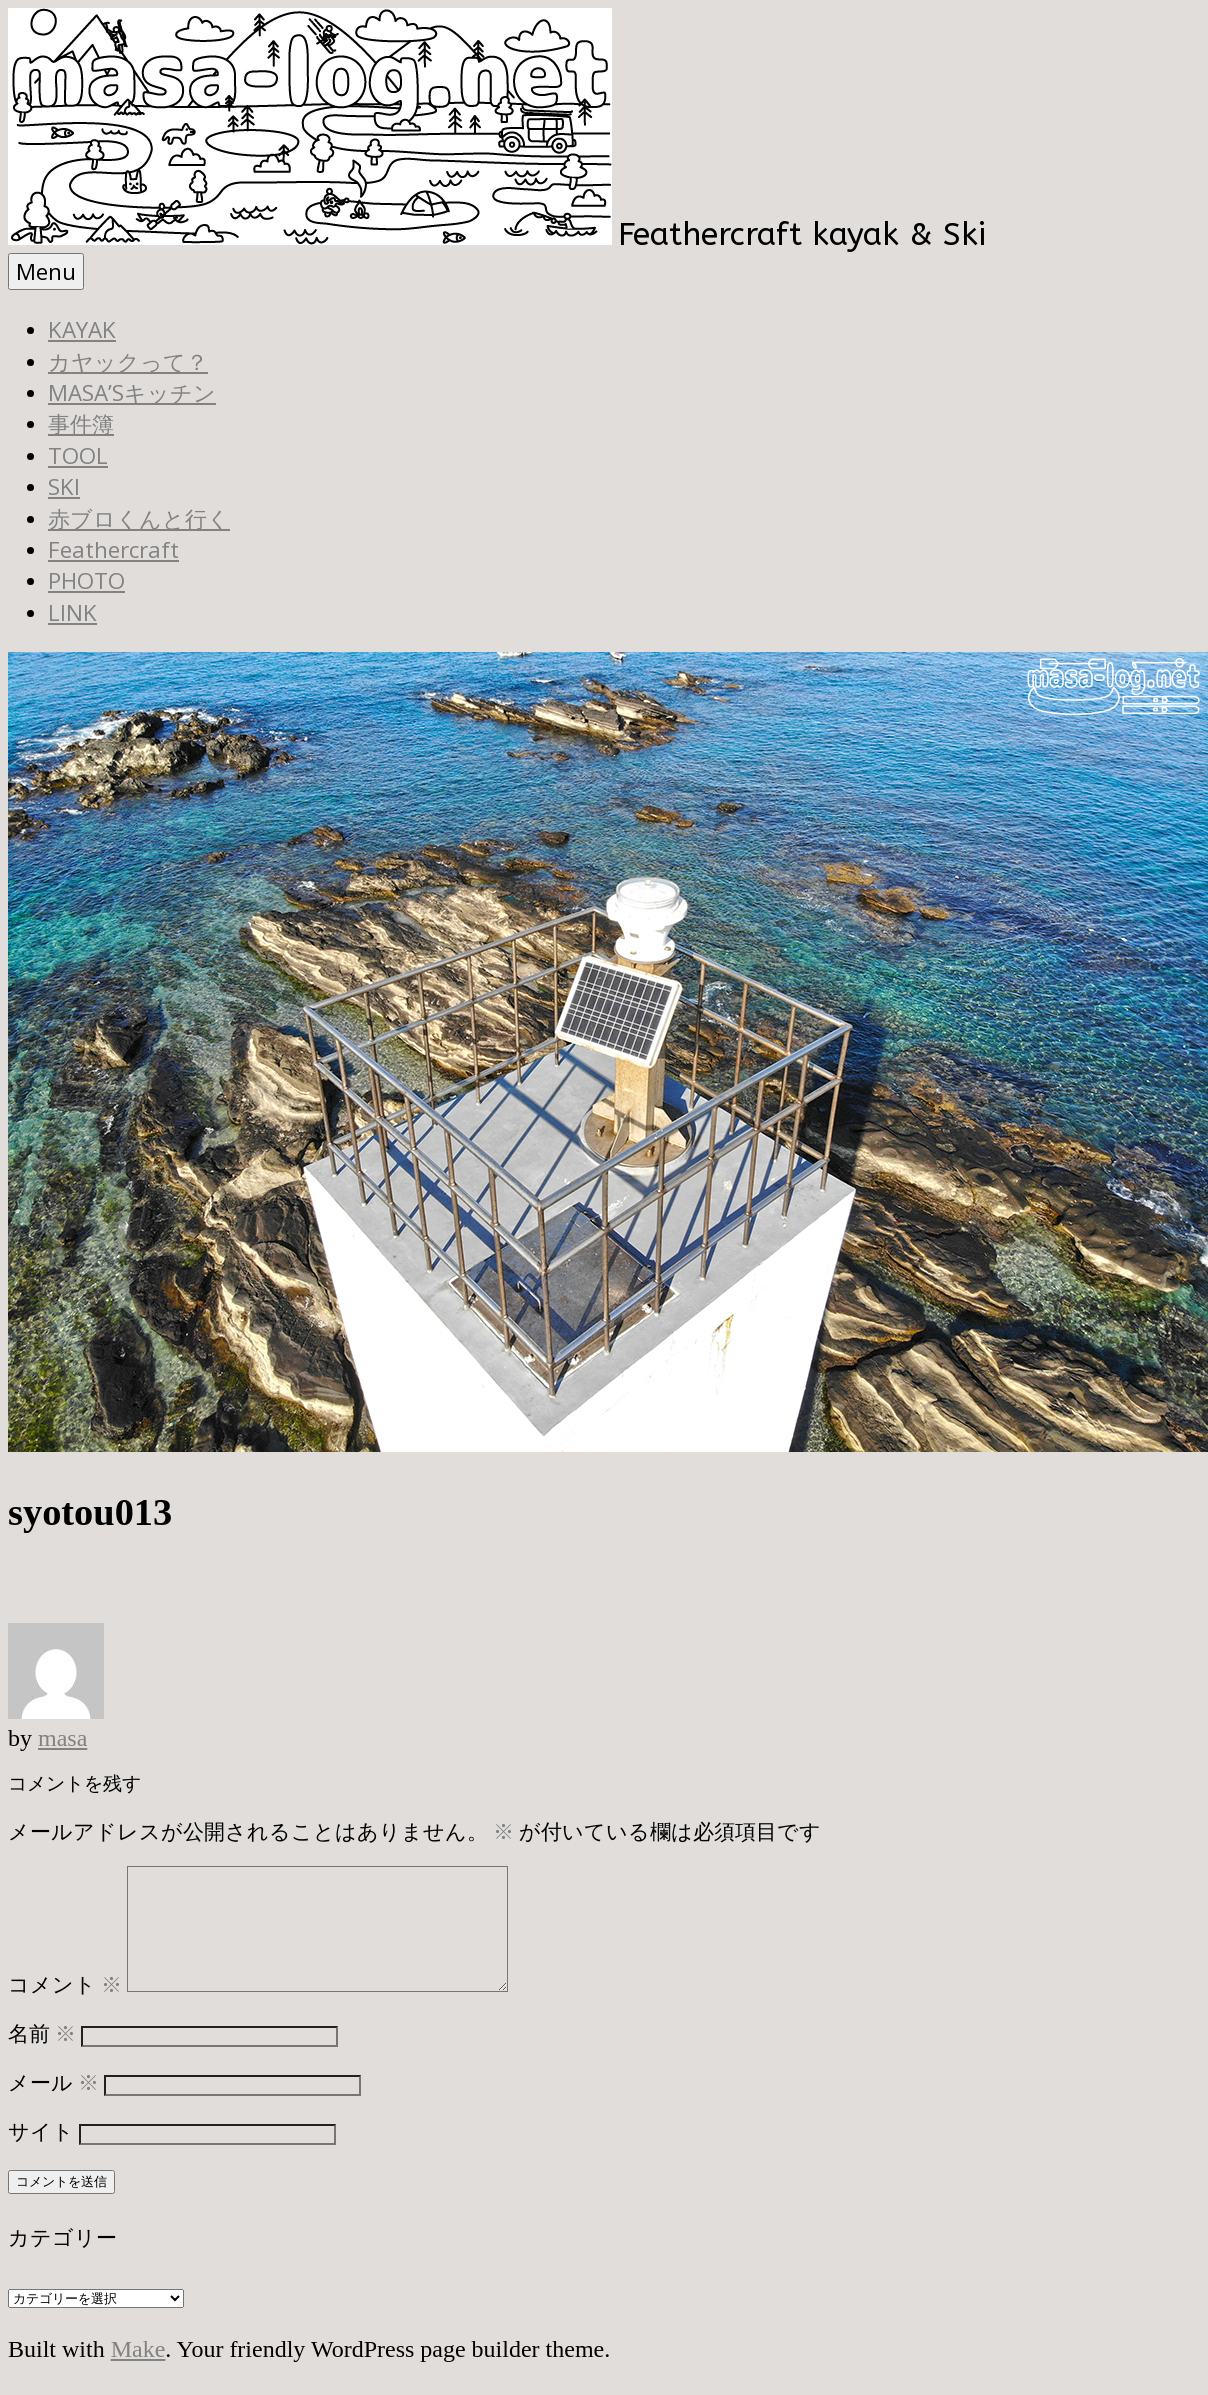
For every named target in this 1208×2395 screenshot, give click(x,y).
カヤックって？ (128, 361)
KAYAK (82, 329)
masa (62, 1738)
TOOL (78, 455)
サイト (41, 2155)
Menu (46, 271)
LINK (72, 612)
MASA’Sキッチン (132, 392)
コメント (65, 2008)
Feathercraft (113, 549)
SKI (64, 486)
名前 (42, 2057)
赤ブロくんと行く (139, 518)
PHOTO (86, 580)
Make (138, 2373)
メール (53, 2106)
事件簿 (81, 423)
